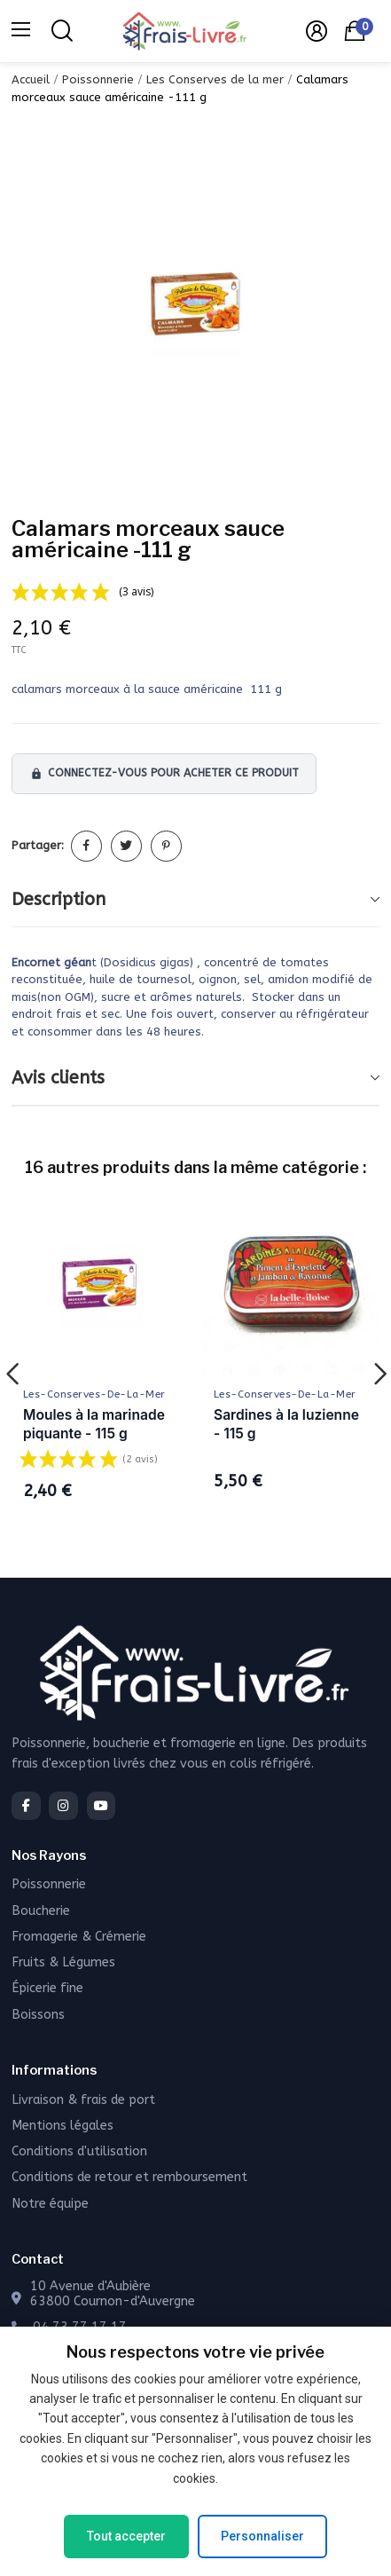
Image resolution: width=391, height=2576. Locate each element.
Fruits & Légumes (63, 1962)
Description (59, 899)
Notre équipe (50, 2203)
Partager (86, 846)
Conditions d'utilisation (79, 2151)
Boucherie (41, 1910)
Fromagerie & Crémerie (79, 1936)
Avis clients (58, 1077)
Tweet (126, 846)
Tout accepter (126, 2536)
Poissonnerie (49, 1884)
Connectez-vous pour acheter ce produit (164, 773)
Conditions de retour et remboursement (129, 2177)
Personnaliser (262, 2536)
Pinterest (166, 846)
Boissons (38, 2014)
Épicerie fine (47, 1988)
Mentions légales (62, 2125)
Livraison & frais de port (83, 2099)
